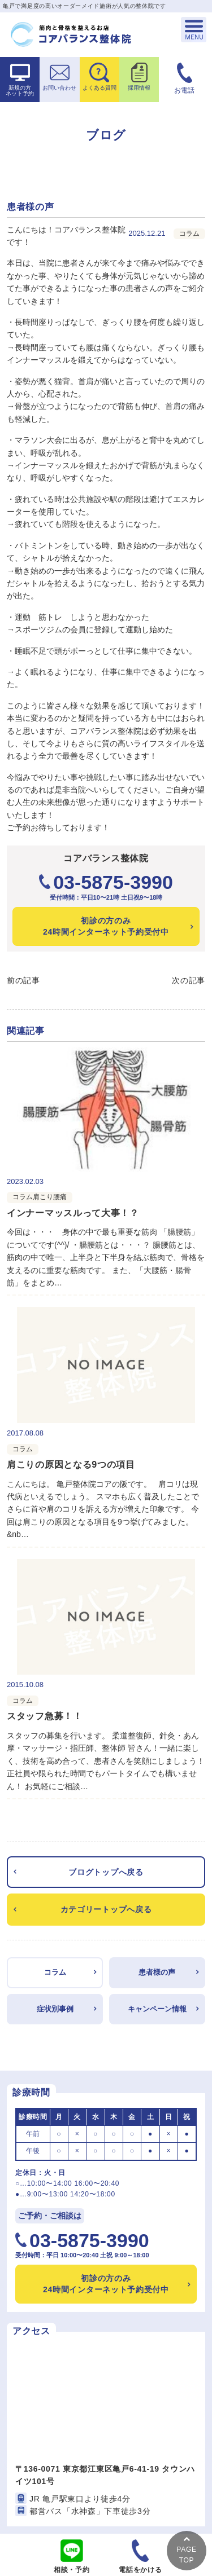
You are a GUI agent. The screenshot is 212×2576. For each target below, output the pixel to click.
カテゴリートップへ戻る (106, 1909)
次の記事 (188, 980)
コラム (55, 1972)
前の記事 (23, 980)
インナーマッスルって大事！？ (73, 1213)
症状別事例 (55, 2009)
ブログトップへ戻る (105, 1872)
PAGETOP (186, 2549)
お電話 (184, 90)
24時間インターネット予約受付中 (106, 926)
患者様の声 (157, 1972)
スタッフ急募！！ (45, 1716)
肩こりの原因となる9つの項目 (71, 1464)
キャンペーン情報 (157, 2009)
